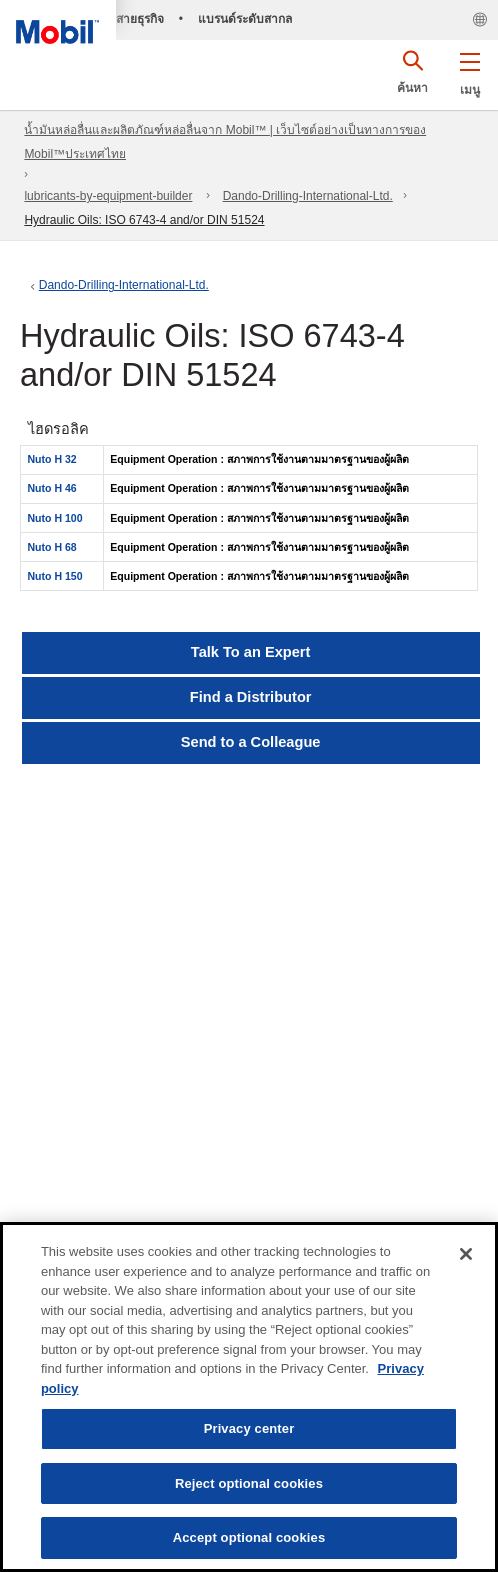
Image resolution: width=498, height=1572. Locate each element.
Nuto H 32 (52, 459)
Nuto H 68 (52, 547)
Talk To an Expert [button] (251, 652)
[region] (249, 1397)
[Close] (466, 1254)
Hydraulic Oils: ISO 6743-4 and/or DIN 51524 (144, 220)
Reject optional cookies (249, 1483)
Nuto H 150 (55, 576)
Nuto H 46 (52, 488)
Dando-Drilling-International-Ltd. (308, 196)
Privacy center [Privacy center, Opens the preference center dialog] (249, 1428)
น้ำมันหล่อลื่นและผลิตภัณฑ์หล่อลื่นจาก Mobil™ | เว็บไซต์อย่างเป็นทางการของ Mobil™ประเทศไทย (225, 142)
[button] (469, 70)
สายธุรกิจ (140, 19)
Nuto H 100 (55, 518)
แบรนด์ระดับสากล (245, 19)
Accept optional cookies (249, 1537)
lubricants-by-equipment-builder (108, 196)
